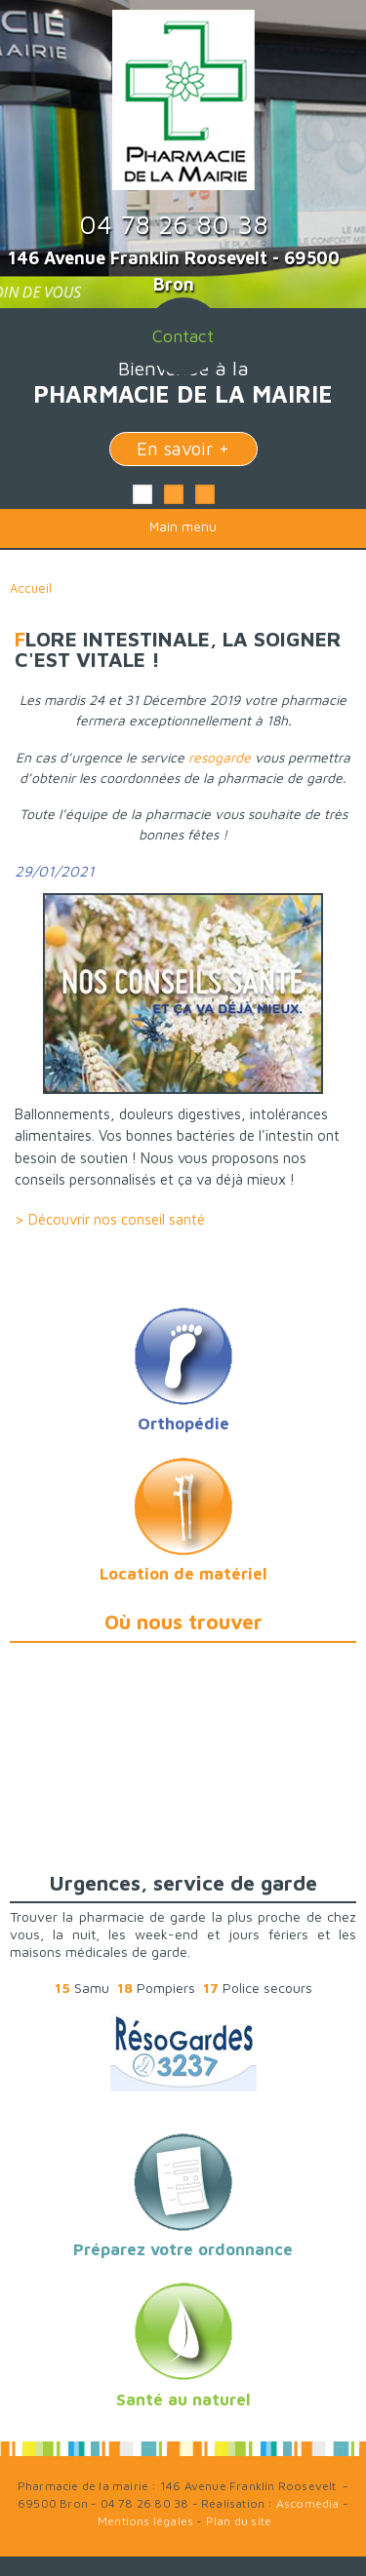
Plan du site (238, 2521)
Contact (183, 336)
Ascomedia (308, 2503)
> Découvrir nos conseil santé (110, 1219)
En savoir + (183, 448)
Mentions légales (145, 2521)
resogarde (221, 757)
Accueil (31, 588)
